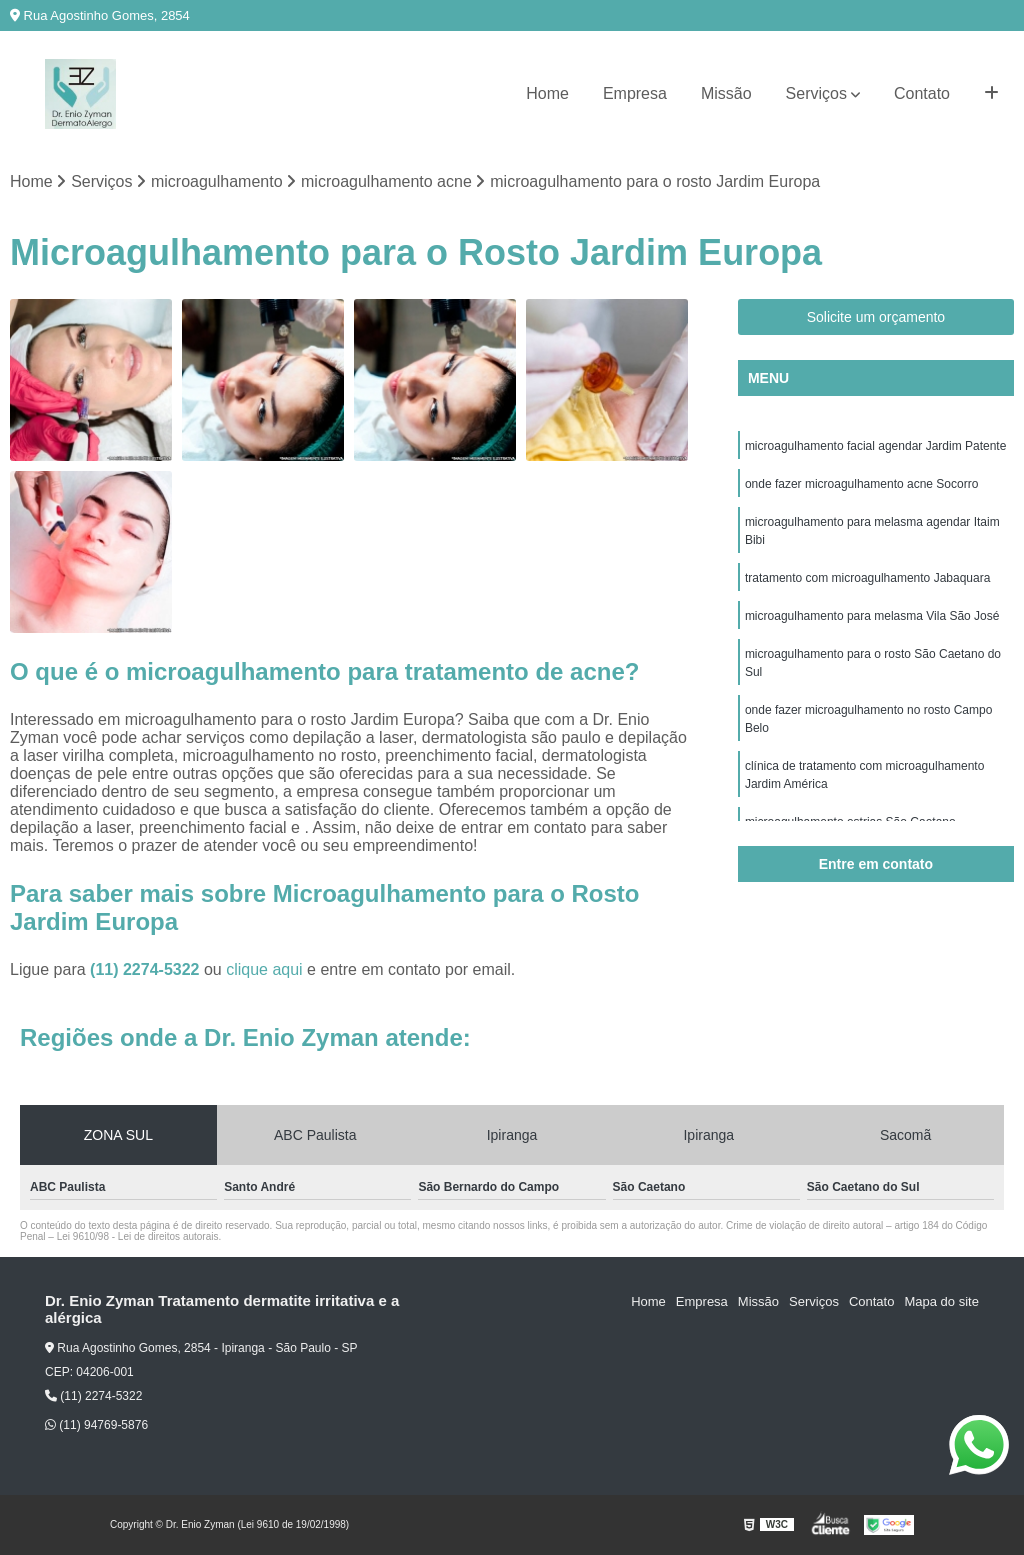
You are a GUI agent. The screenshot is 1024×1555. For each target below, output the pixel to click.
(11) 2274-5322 (147, 969)
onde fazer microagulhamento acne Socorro (861, 484)
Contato (922, 93)
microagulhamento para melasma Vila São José (872, 616)
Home (547, 93)
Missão (726, 93)
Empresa (635, 93)
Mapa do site (941, 1301)
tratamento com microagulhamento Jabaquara (867, 578)
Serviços (816, 93)
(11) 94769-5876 (96, 1425)
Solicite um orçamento (876, 317)
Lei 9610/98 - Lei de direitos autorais (138, 1236)
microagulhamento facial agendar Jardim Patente (875, 446)
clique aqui (264, 969)
